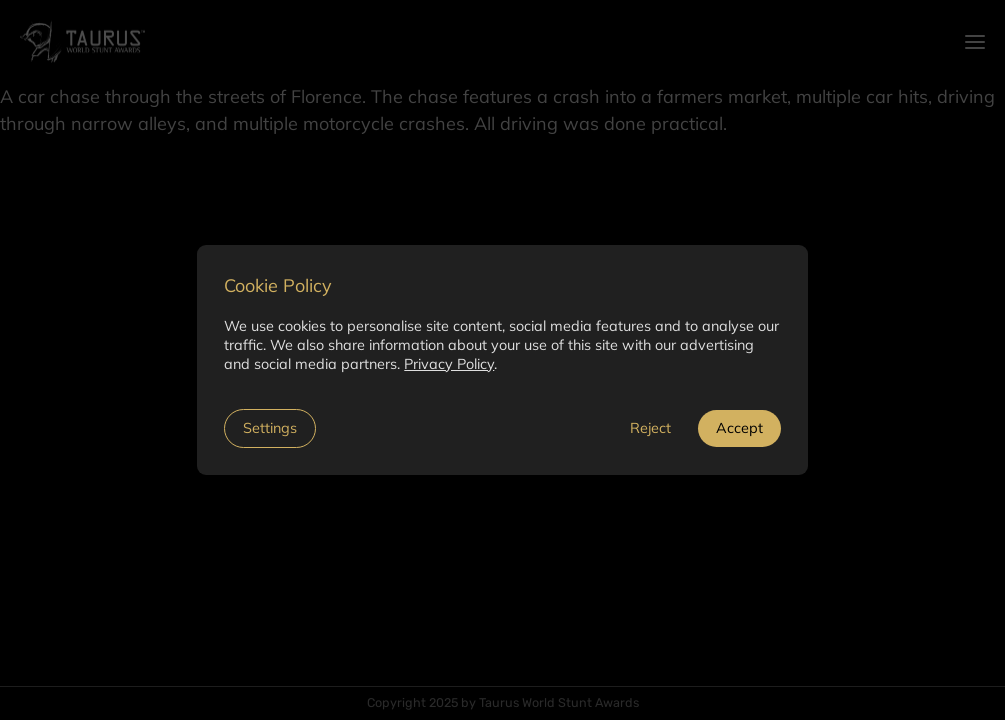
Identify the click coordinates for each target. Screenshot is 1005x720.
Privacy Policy (449, 364)
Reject (650, 428)
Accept (739, 428)
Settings (270, 428)
